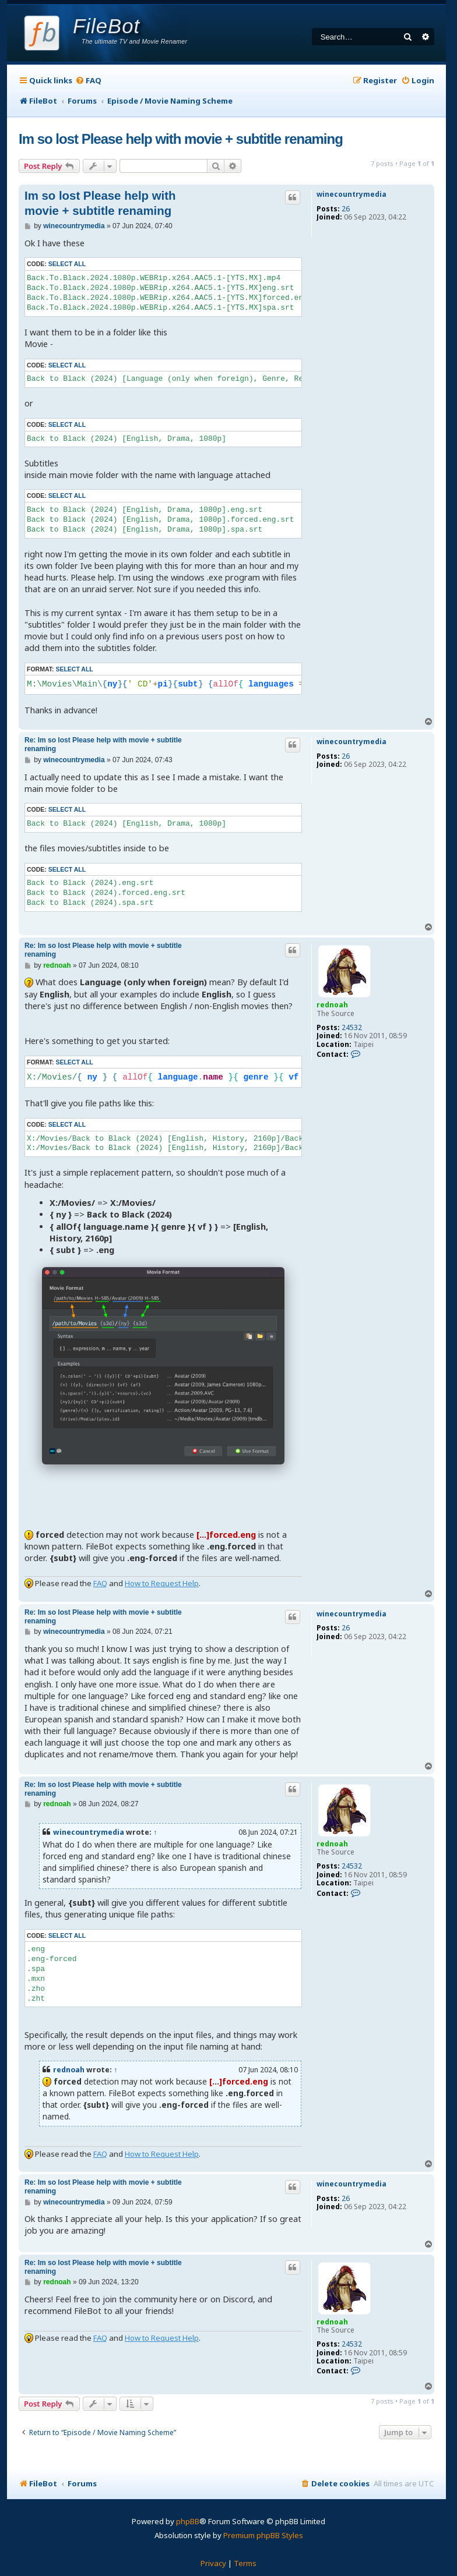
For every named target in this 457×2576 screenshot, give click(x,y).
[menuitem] (88, 80)
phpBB (187, 2521)
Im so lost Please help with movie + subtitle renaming (181, 139)
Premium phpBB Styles (263, 2535)
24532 (352, 1028)
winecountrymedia (351, 194)
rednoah (332, 1005)
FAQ (100, 1583)
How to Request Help (162, 1583)
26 (346, 209)
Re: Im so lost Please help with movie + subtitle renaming (103, 744)
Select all (67, 263)
